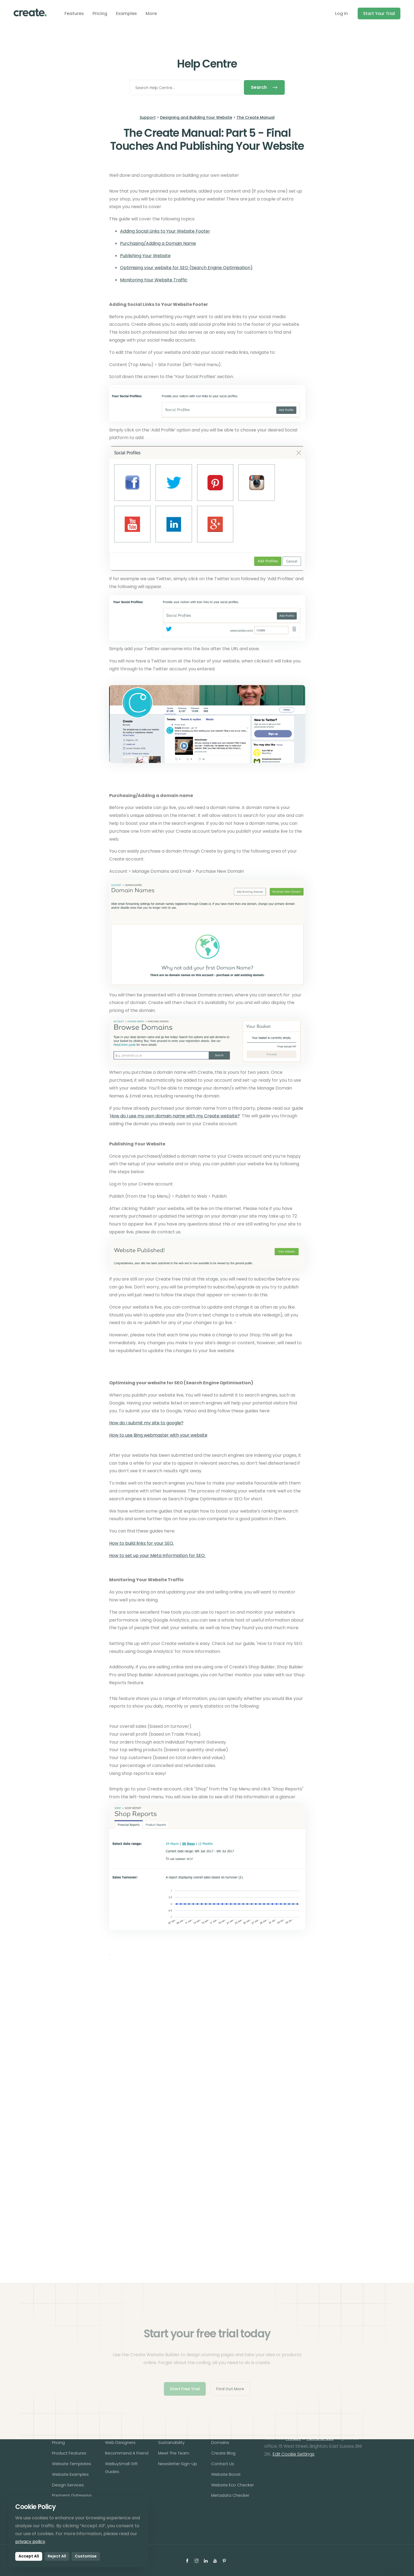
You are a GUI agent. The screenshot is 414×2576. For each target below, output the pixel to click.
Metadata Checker (230, 2495)
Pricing (100, 13)
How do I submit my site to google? (146, 1423)
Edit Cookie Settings (293, 2454)
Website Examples (70, 2474)
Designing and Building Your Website (196, 117)
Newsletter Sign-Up (177, 2463)
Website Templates (71, 2463)
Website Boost (226, 2474)
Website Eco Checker (232, 2485)
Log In (341, 13)
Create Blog (223, 2453)
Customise (86, 2556)
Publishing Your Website (145, 256)
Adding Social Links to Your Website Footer (165, 231)
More (151, 13)
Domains (220, 2442)
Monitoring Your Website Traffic (154, 280)
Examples (126, 13)
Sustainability (171, 2442)
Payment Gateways (72, 2495)
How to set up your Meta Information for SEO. (157, 1555)
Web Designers (120, 2442)
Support (148, 117)
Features (74, 13)
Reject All (57, 2556)
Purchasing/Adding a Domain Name (158, 243)
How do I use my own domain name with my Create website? (175, 1116)
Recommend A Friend (126, 2453)
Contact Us (222, 2463)
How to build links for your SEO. (141, 1543)
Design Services (68, 2485)
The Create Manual (256, 117)
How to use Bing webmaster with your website (158, 1435)
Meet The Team (173, 2453)
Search (264, 87)
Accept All (29, 2556)
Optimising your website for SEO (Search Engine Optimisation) (186, 267)
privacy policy (30, 2541)
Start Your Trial (379, 13)
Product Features (69, 2453)
